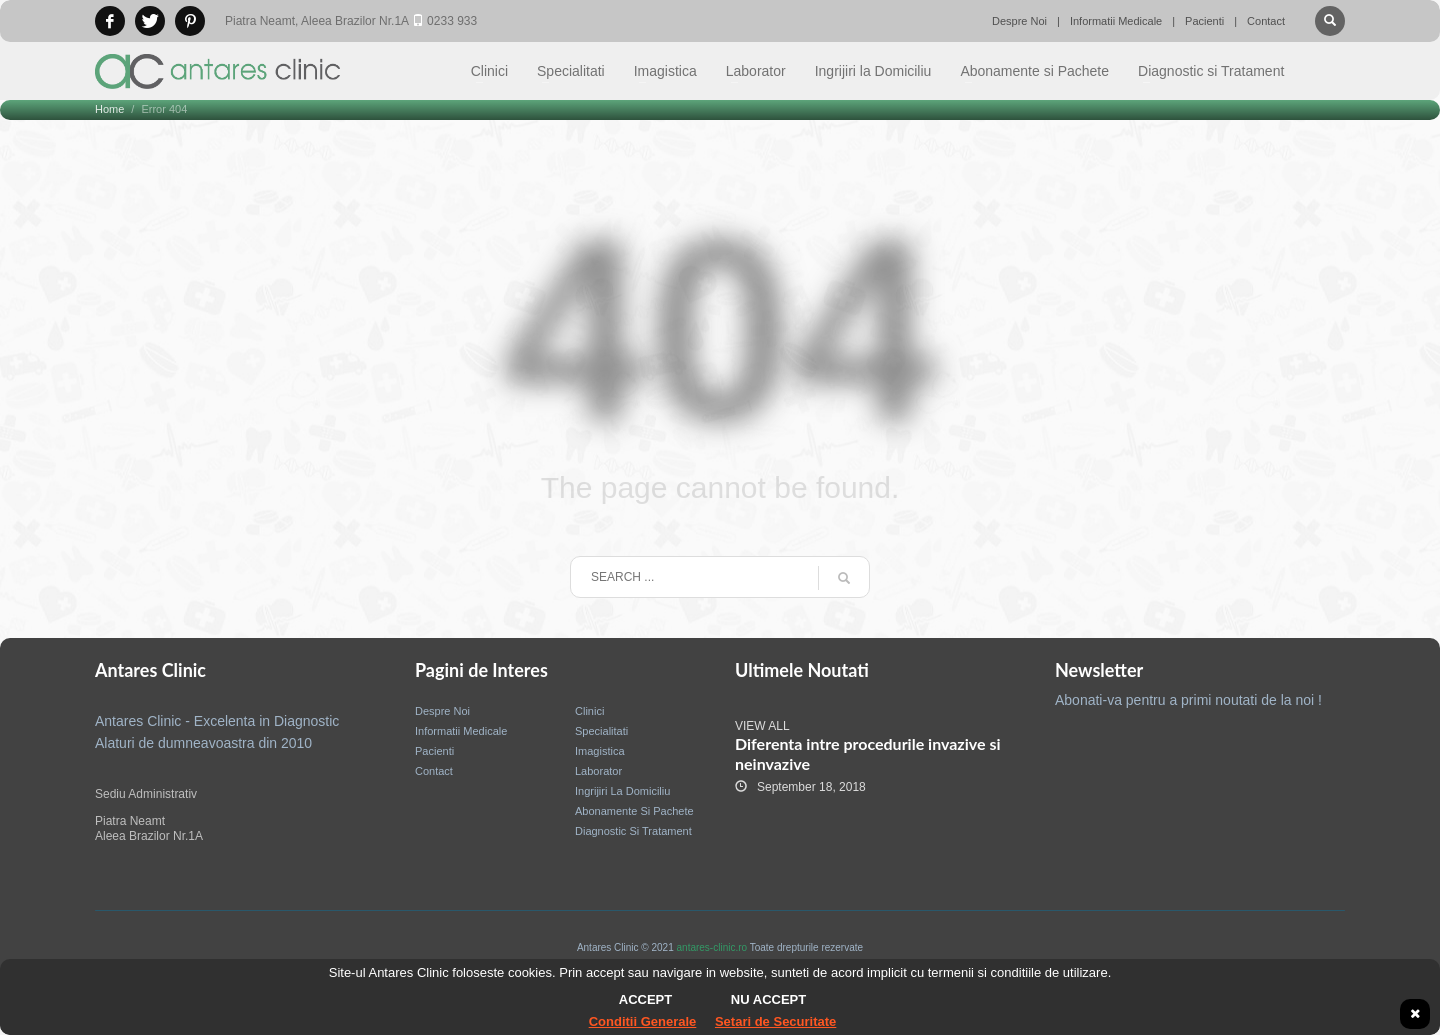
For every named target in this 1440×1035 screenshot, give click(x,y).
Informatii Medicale (1116, 21)
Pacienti (1204, 21)
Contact (1266, 21)
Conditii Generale (643, 1021)
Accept (645, 999)
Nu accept (768, 999)
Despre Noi (1019, 21)
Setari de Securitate (775, 1021)
